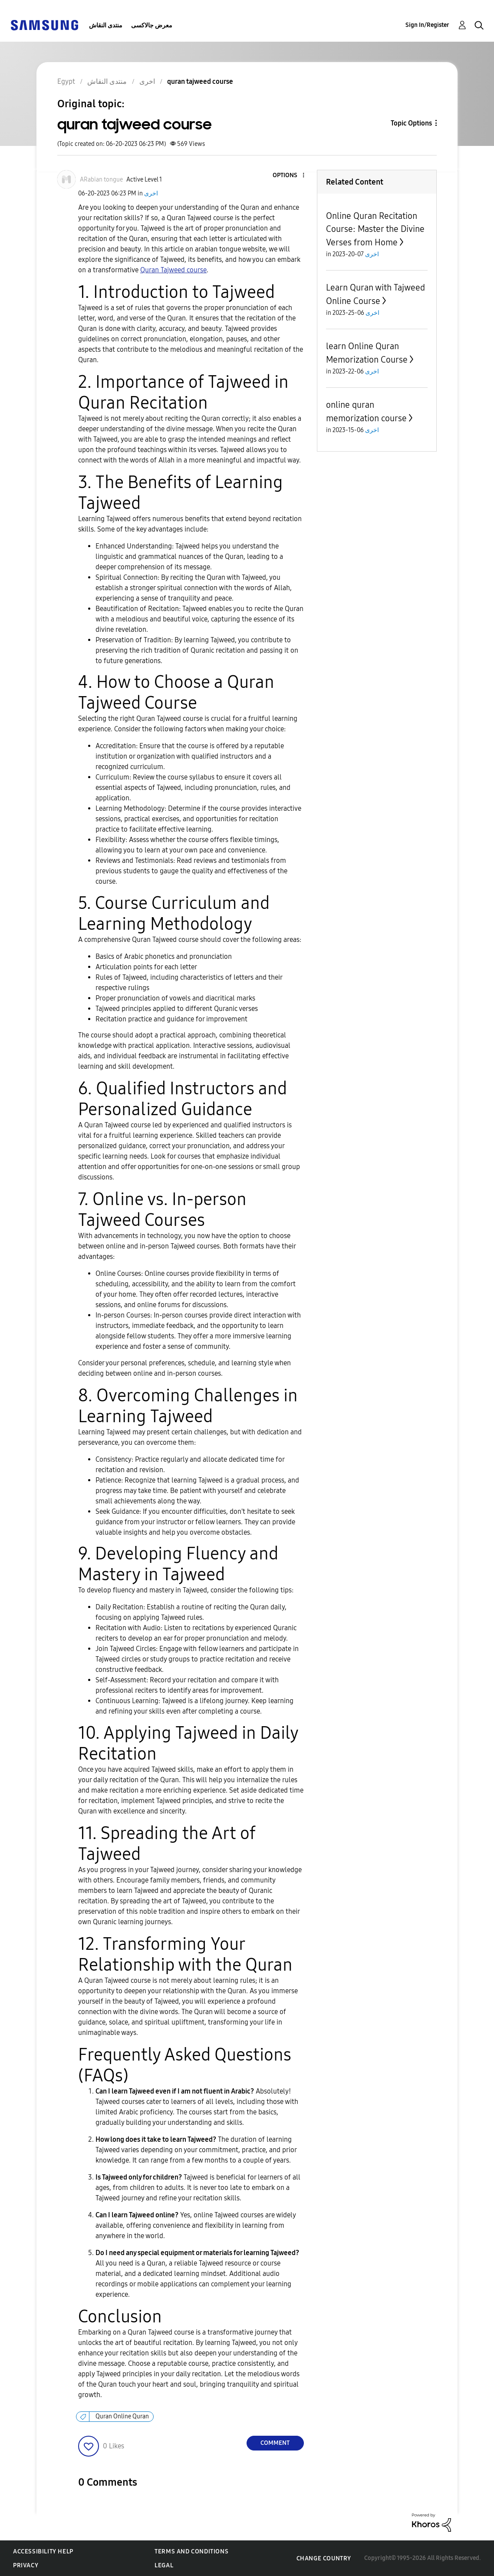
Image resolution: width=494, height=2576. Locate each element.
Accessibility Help (43, 2551)
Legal (164, 2565)
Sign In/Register (427, 25)
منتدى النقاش (105, 25)
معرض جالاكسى (151, 25)
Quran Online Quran (122, 2416)
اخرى (151, 193)
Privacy (25, 2565)
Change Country (323, 2558)
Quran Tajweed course (173, 270)
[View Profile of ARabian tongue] (101, 179)
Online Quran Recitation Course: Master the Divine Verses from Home (375, 229)
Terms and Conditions (191, 2551)
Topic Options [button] (411, 123)
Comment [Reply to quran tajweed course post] (275, 2443)
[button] (288, 176)
